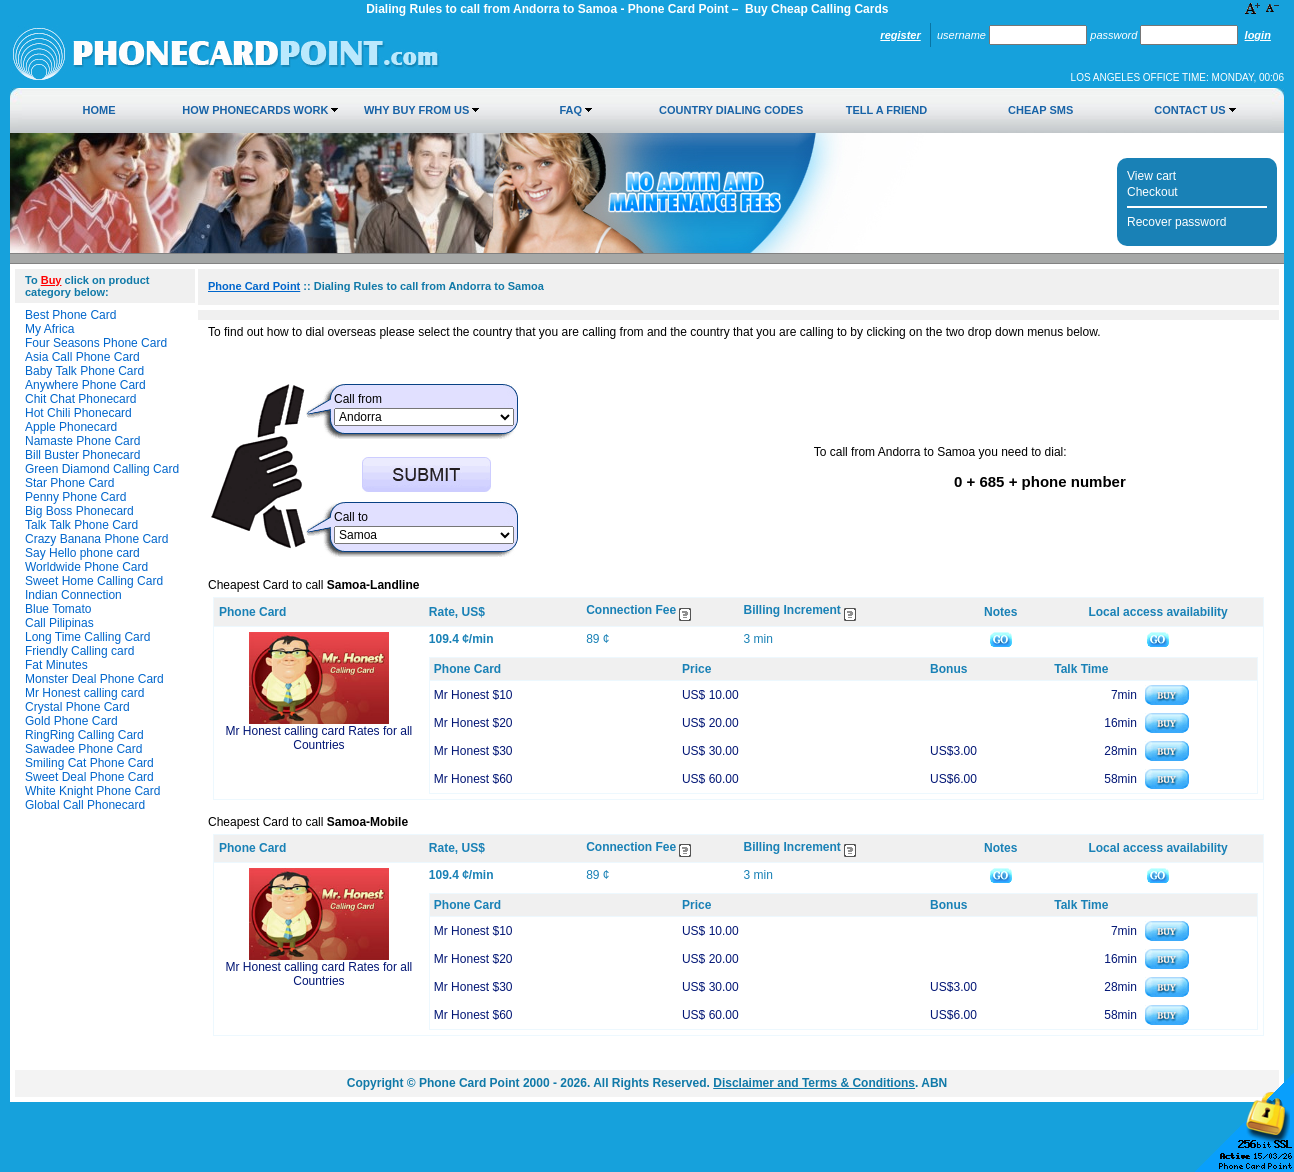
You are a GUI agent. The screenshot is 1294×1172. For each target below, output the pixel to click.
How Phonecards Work (255, 110)
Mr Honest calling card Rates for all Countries (319, 738)
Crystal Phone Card (77, 707)
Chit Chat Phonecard (80, 399)
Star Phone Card (69, 483)
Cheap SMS (1040, 110)
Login (1258, 35)
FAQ (570, 110)
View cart (1151, 176)
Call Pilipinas (59, 623)
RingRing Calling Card (84, 735)
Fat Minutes (56, 665)
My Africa (49, 329)
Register (900, 35)
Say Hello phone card (82, 553)
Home (99, 110)
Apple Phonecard (71, 427)
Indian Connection (73, 595)
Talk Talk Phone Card (81, 525)
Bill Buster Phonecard (82, 455)
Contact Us (1189, 110)
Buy (51, 280)
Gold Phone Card (71, 721)
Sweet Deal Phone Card (89, 777)
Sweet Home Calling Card (94, 581)
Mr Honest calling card (84, 693)
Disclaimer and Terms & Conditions (814, 1083)
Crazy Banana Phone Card (96, 539)
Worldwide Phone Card (86, 567)
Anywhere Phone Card (85, 385)
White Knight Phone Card (92, 791)
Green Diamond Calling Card (102, 469)
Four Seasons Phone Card (96, 343)
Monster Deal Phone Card (94, 679)
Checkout (1152, 192)
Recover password (1176, 222)
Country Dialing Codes (731, 110)
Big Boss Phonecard (79, 511)
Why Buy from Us (416, 110)
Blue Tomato (58, 609)
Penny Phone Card (75, 497)
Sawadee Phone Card (83, 749)
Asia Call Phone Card (82, 357)
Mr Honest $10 (473, 695)
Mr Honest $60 (473, 779)
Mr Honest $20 (473, 723)
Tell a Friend (886, 110)
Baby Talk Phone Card (84, 371)
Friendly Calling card (79, 651)
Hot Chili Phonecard (78, 413)
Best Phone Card (70, 315)
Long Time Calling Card (87, 637)
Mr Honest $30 (473, 751)
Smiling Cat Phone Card (89, 763)
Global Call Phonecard (85, 805)
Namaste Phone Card (82, 441)
